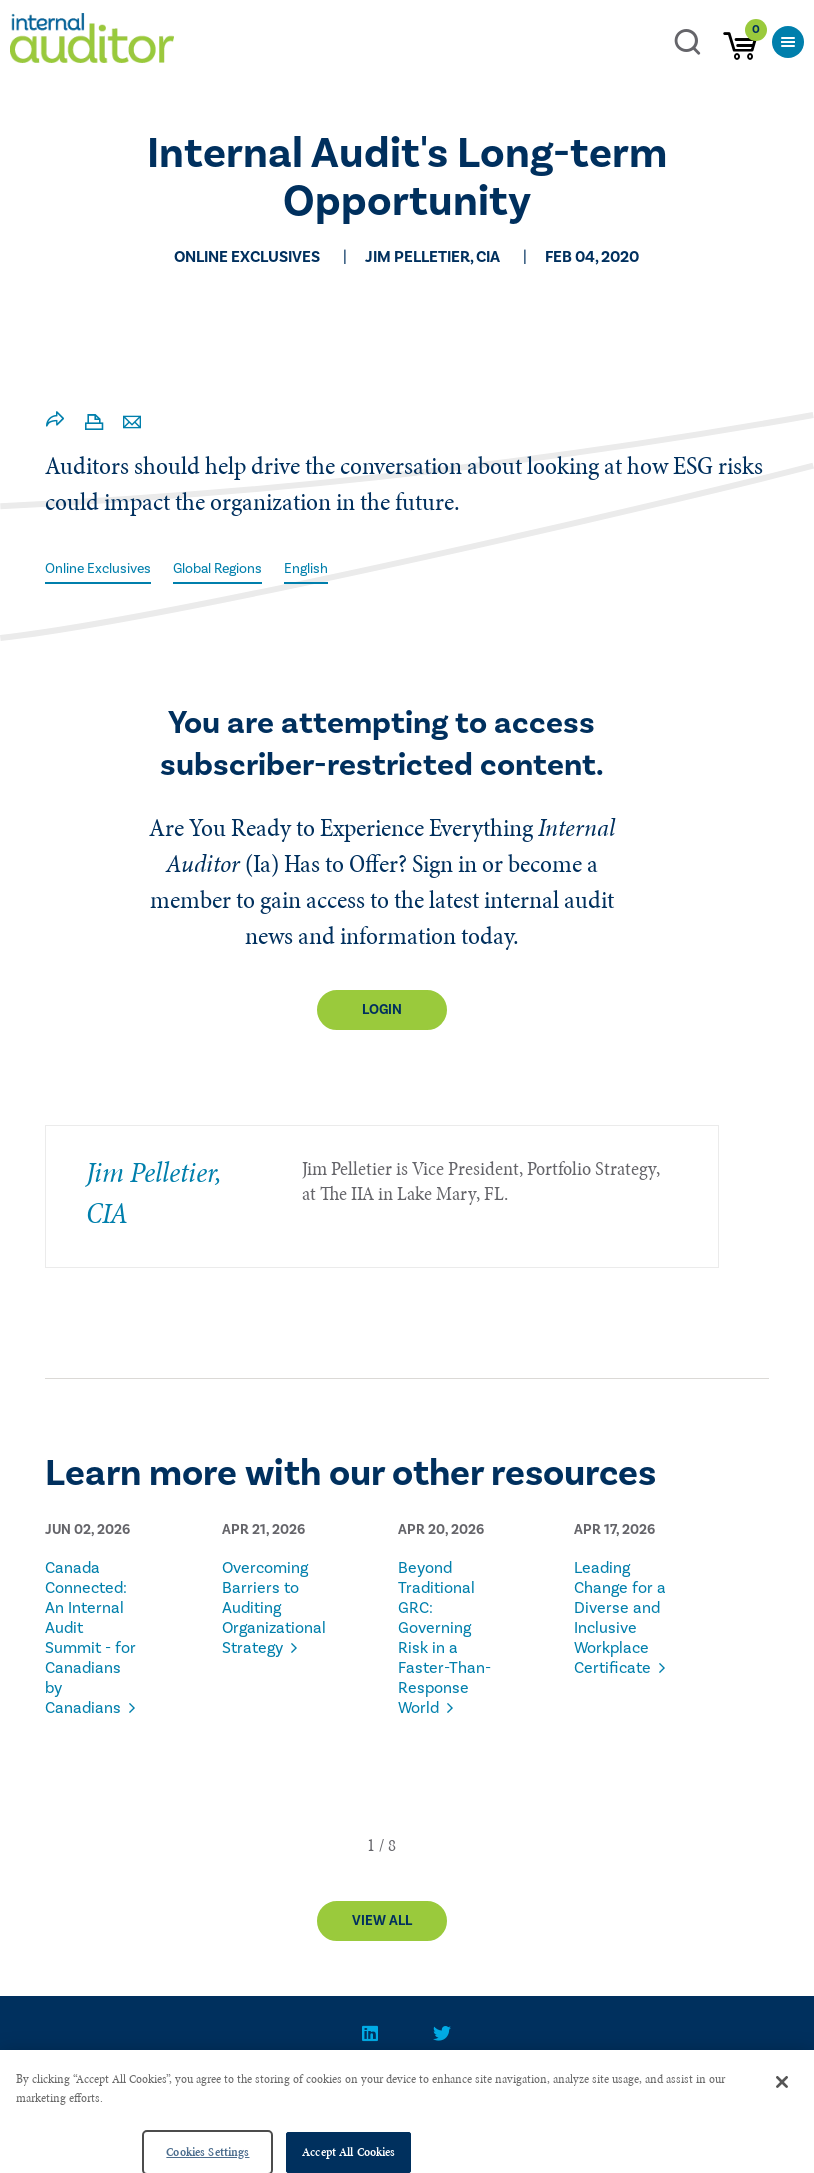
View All (382, 1921)
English (306, 569)
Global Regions (217, 569)
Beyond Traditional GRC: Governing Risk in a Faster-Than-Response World (444, 1638)
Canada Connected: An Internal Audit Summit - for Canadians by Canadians (90, 1638)
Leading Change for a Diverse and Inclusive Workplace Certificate (620, 1618)
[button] (371, 1845)
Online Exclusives (98, 569)
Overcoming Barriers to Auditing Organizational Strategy (269, 1608)
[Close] (782, 2114)
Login (382, 1010)
